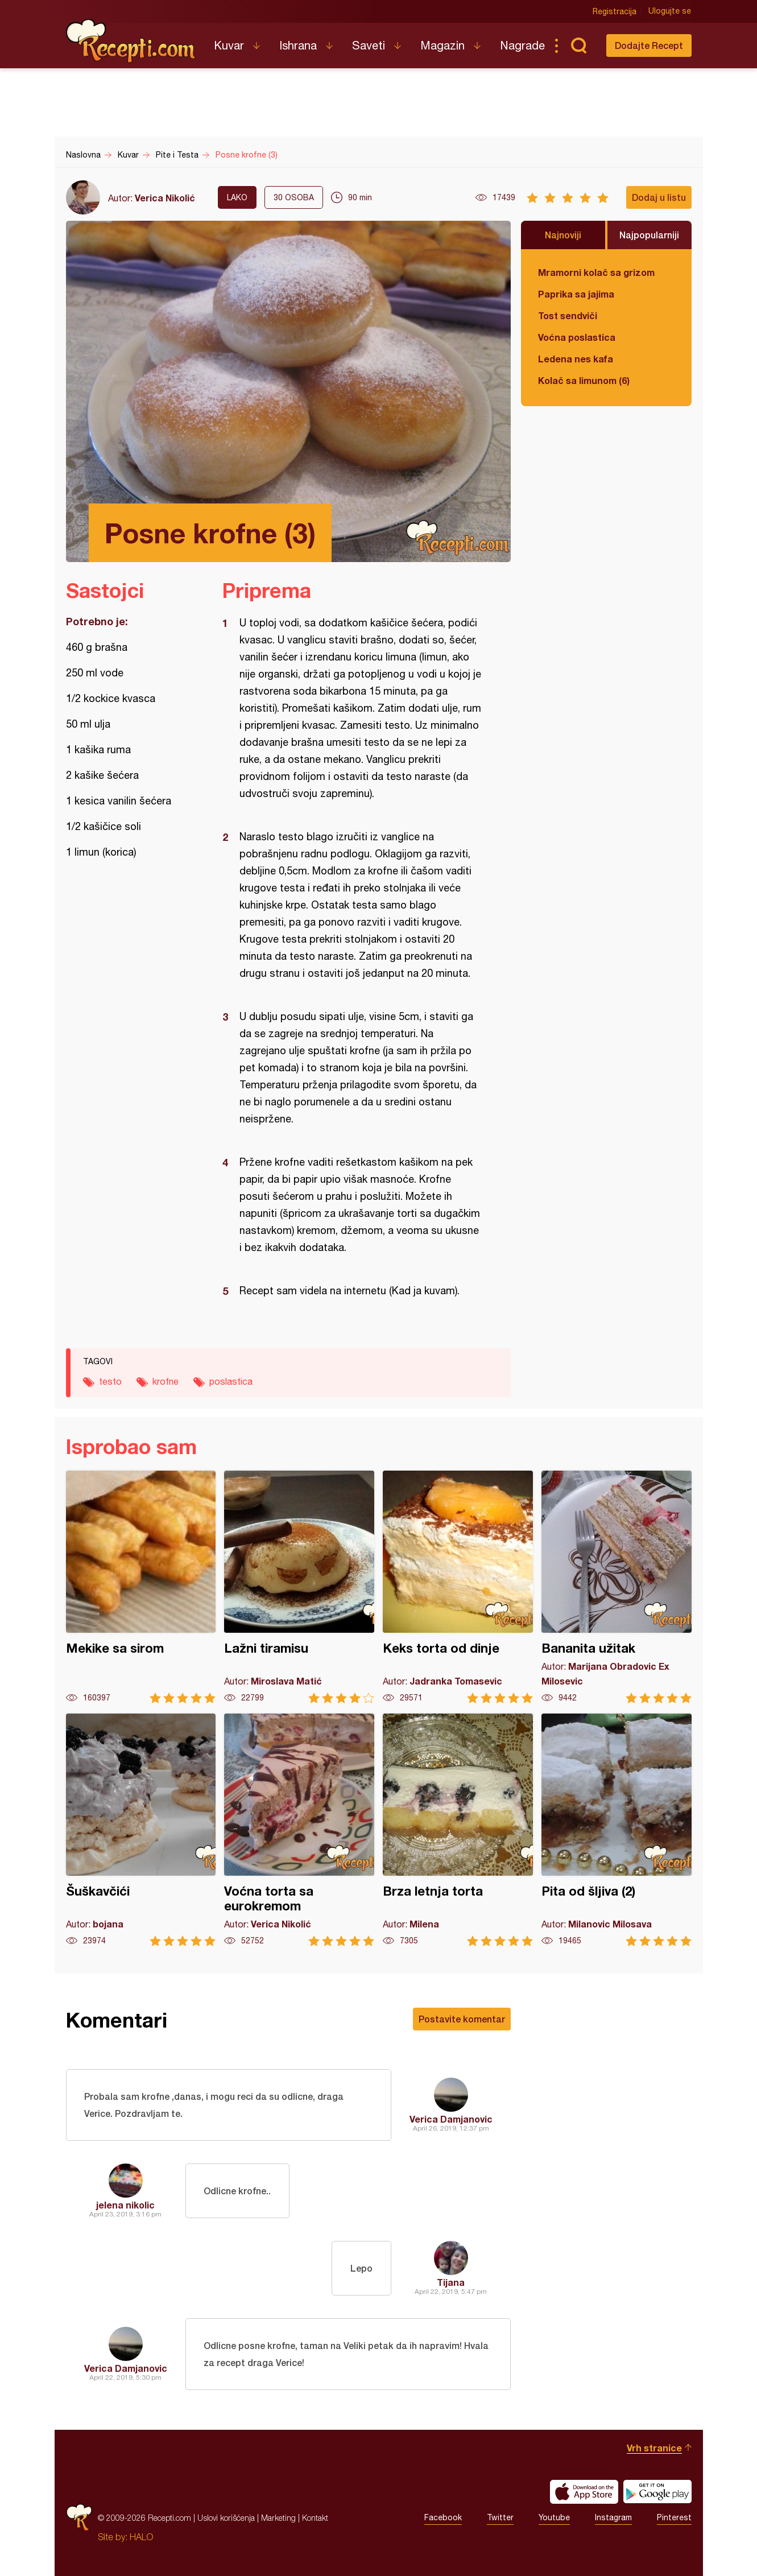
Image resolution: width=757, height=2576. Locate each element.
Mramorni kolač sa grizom (596, 272)
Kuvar (229, 45)
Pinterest (674, 2518)
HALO (141, 2537)
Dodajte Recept (649, 45)
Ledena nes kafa (575, 358)
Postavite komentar (462, 2018)
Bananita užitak (616, 1587)
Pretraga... (579, 45)
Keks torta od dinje (458, 1587)
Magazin (442, 45)
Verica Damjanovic (451, 2118)
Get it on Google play (657, 2492)
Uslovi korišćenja (226, 2518)
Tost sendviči (567, 315)
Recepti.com (131, 41)
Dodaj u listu (659, 197)
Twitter (500, 2518)
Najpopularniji (649, 234)
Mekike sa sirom (141, 1587)
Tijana (451, 2282)
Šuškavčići (141, 1830)
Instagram (613, 2518)
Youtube (554, 2518)
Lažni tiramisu (299, 1587)
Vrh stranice (654, 2447)
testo (110, 1381)
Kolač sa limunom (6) (584, 380)
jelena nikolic (125, 2204)
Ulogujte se (670, 11)
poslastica (231, 1381)
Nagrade (522, 45)
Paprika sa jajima (576, 293)
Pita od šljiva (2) (616, 1830)
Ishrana (298, 45)
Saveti (368, 45)
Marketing (278, 2518)
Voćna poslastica (576, 337)
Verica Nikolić (165, 197)
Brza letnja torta (458, 1830)
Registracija (615, 11)
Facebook (443, 2518)
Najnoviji (563, 234)
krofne (165, 1381)
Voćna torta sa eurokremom (299, 1830)
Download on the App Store (584, 2492)
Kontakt (315, 2518)
